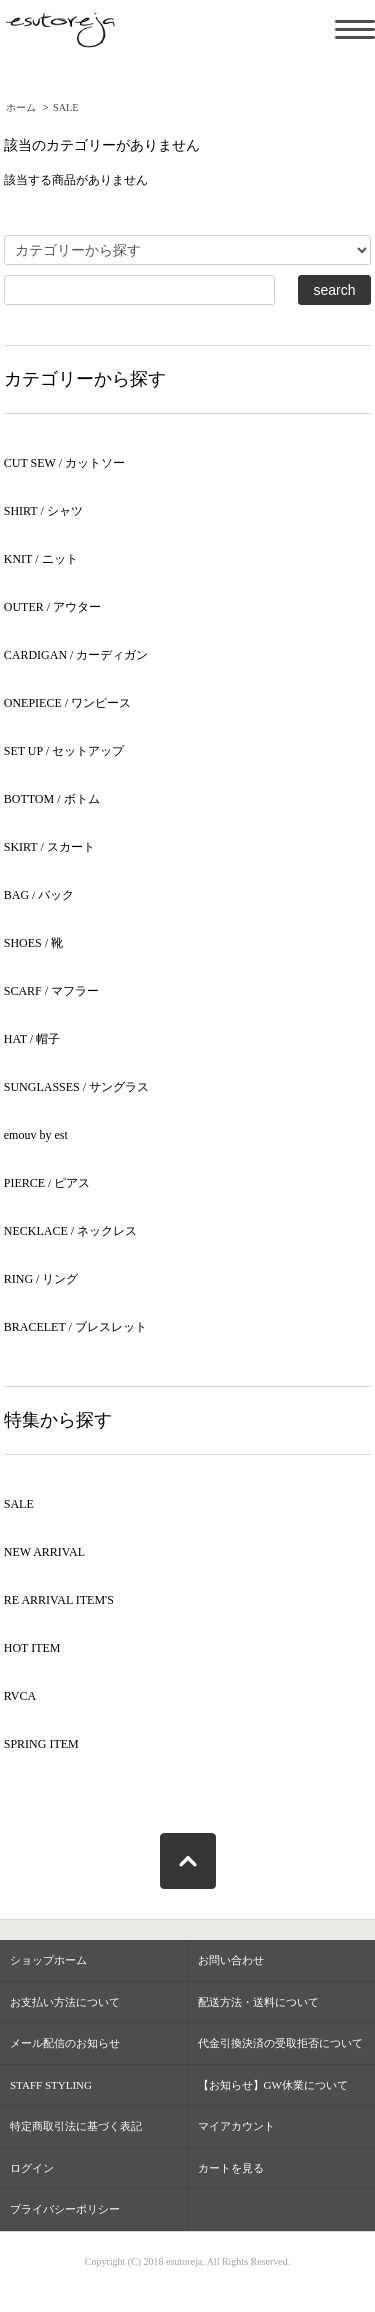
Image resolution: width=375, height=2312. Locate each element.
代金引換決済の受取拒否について (280, 2043)
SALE (65, 107)
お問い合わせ (231, 1960)
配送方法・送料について (258, 2002)
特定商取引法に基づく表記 (76, 2126)
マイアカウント (236, 2126)
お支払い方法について (65, 2002)
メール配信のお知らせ (65, 2043)
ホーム (21, 107)
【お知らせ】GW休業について (273, 2085)
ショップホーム (48, 1960)
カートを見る (231, 2168)
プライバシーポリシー (65, 2209)
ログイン (32, 2168)
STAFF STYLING (51, 2085)
